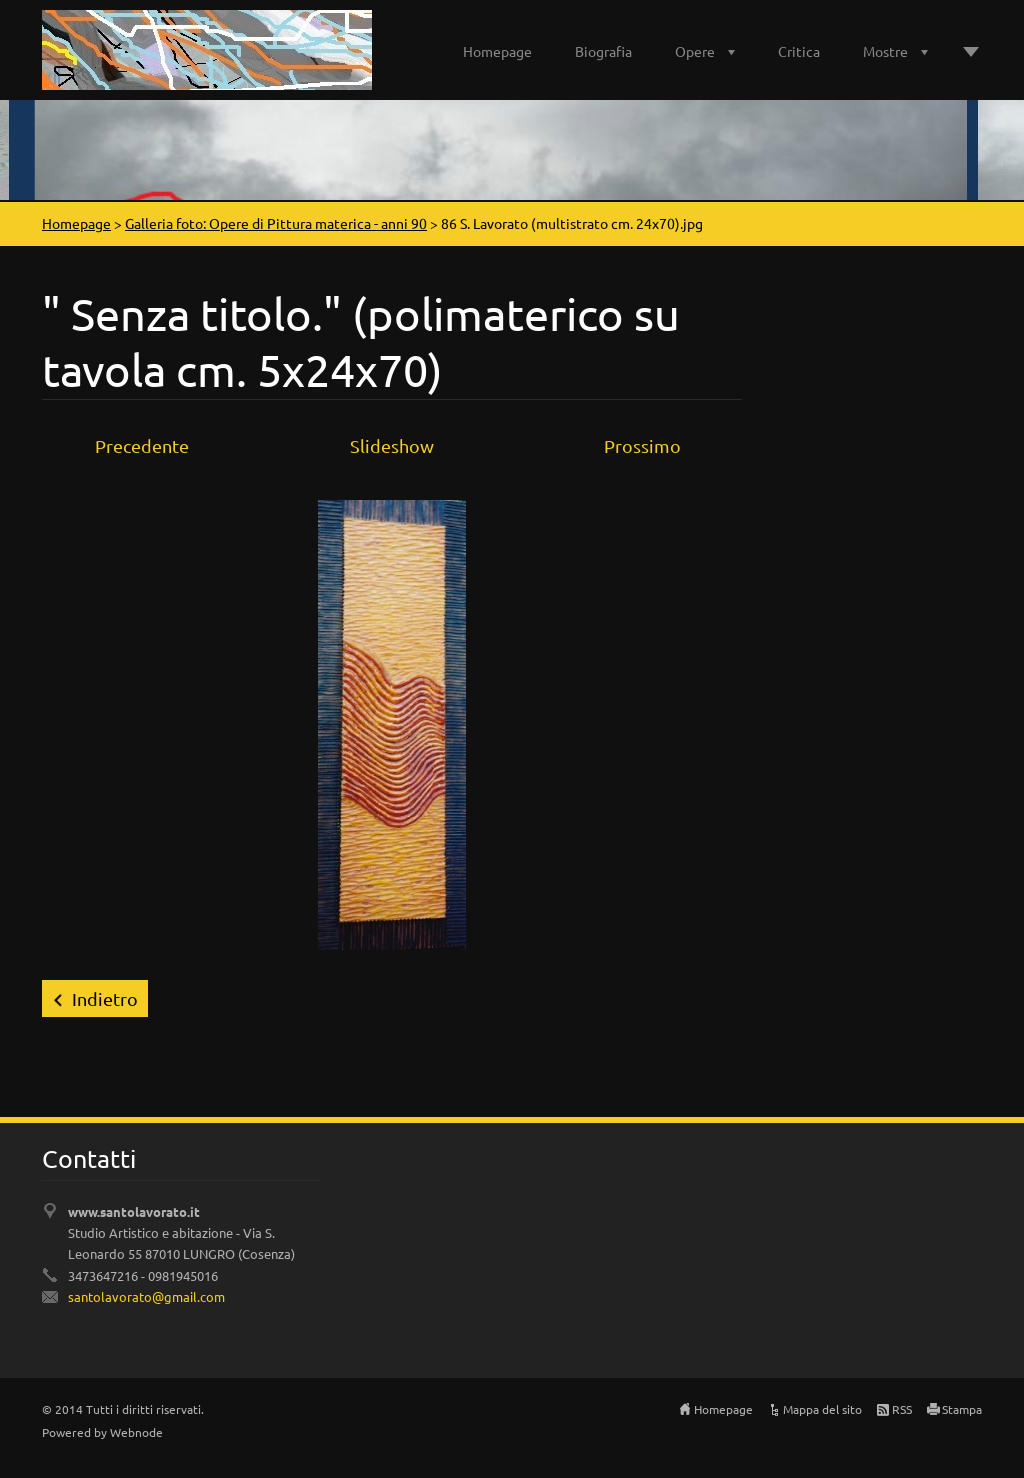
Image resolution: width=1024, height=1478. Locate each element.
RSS (902, 1409)
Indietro (105, 998)
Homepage (497, 51)
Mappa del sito (822, 1409)
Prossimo (642, 445)
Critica (799, 51)
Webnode (136, 1432)
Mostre (885, 51)
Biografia (603, 51)
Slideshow (392, 445)
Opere (695, 51)
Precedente (142, 445)
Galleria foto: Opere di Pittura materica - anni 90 (276, 223)
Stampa (962, 1409)
